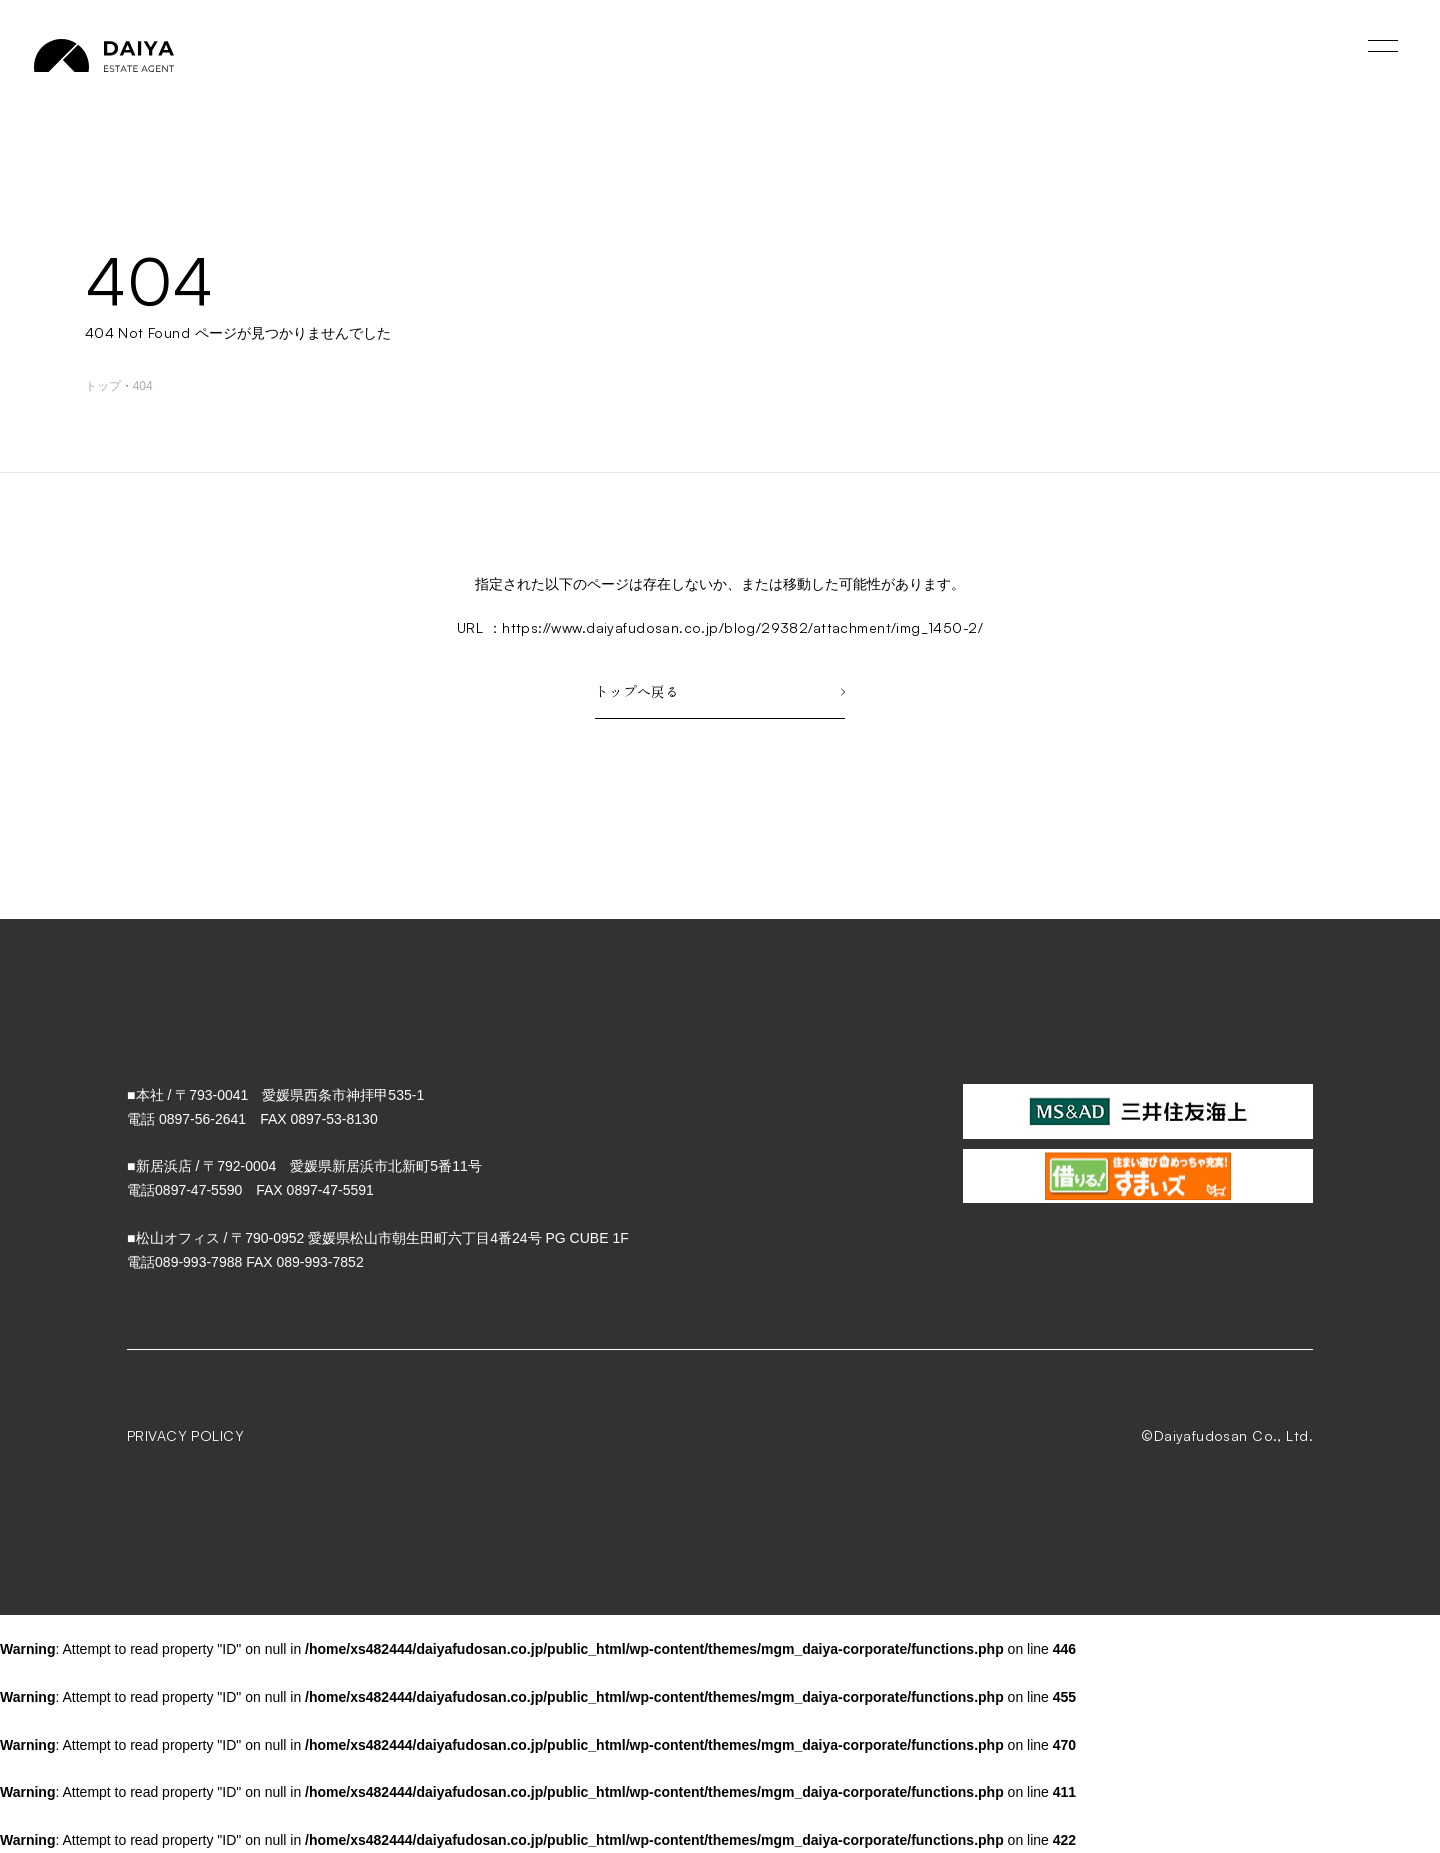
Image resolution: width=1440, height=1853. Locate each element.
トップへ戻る (720, 691)
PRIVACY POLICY (185, 1435)
